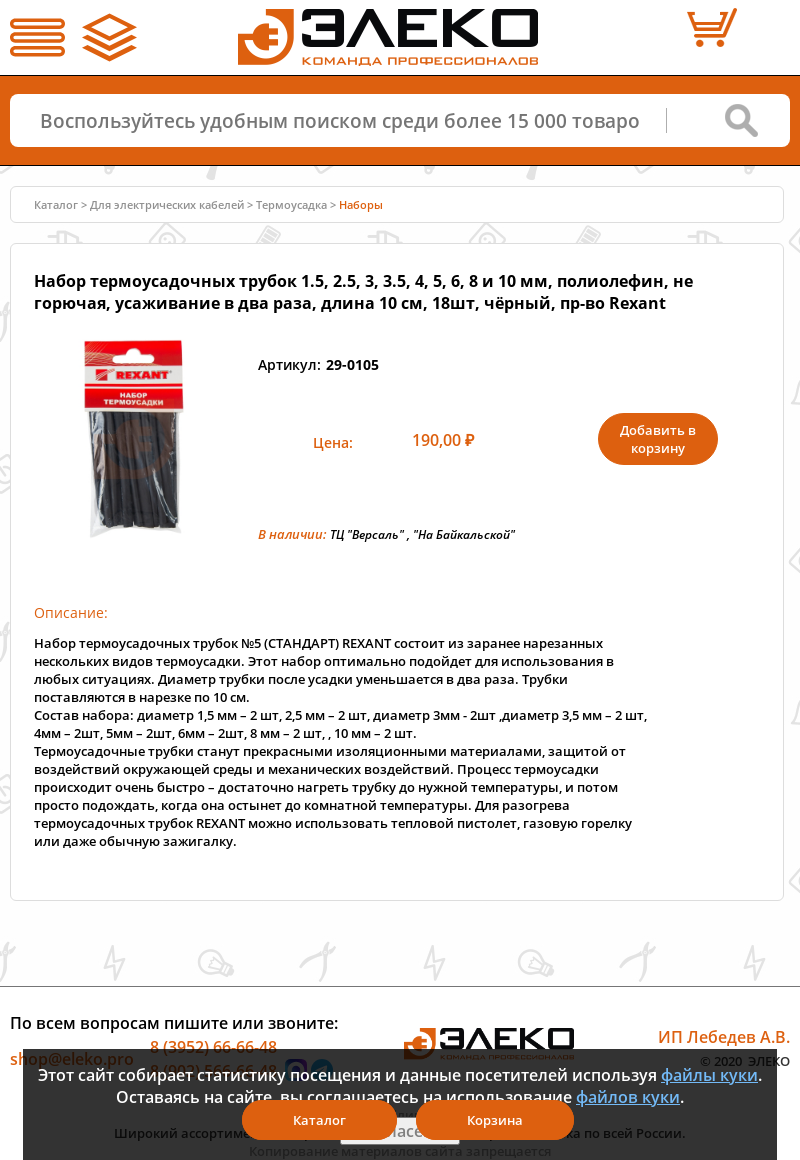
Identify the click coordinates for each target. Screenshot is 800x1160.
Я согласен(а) (400, 1131)
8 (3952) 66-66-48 (213, 1047)
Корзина (495, 1120)
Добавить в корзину (658, 439)
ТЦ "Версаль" (367, 534)
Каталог (56, 204)
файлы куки (709, 1075)
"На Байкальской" (464, 534)
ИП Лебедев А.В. (724, 1037)
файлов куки (628, 1097)
